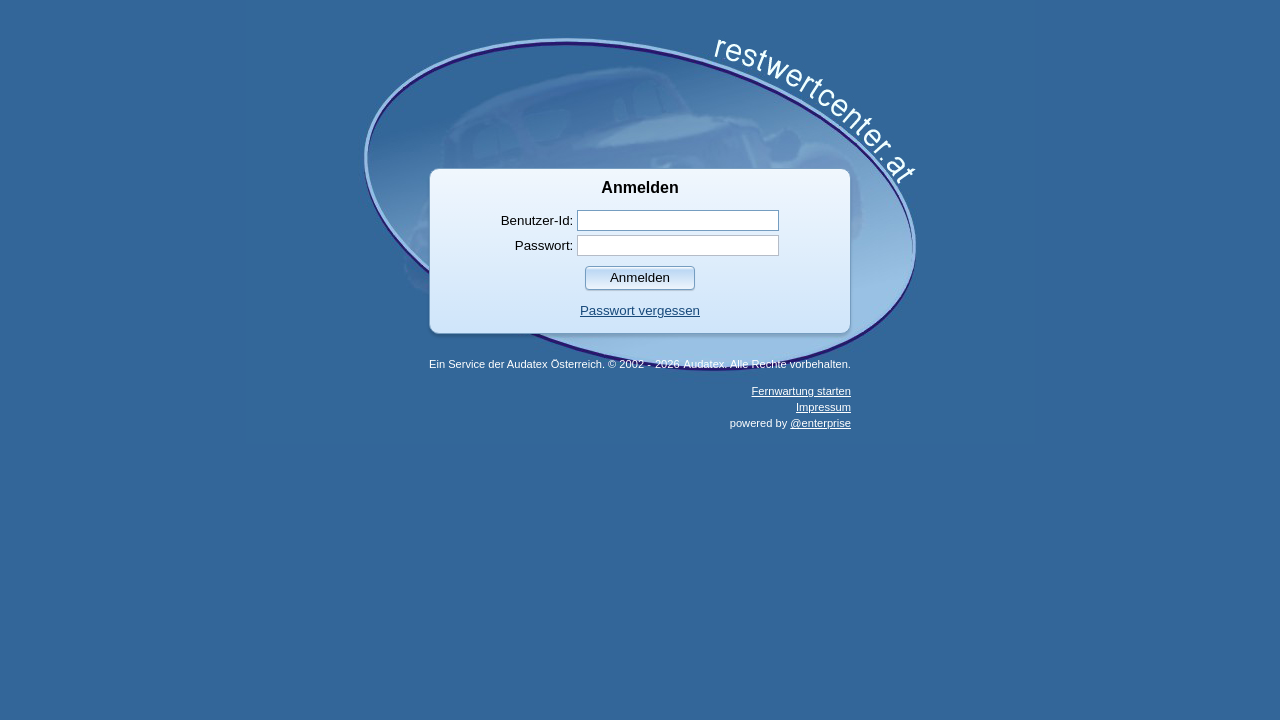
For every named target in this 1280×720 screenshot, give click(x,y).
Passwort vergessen (640, 310)
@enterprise (820, 423)
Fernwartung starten (801, 391)
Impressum (823, 407)
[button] (640, 277)
